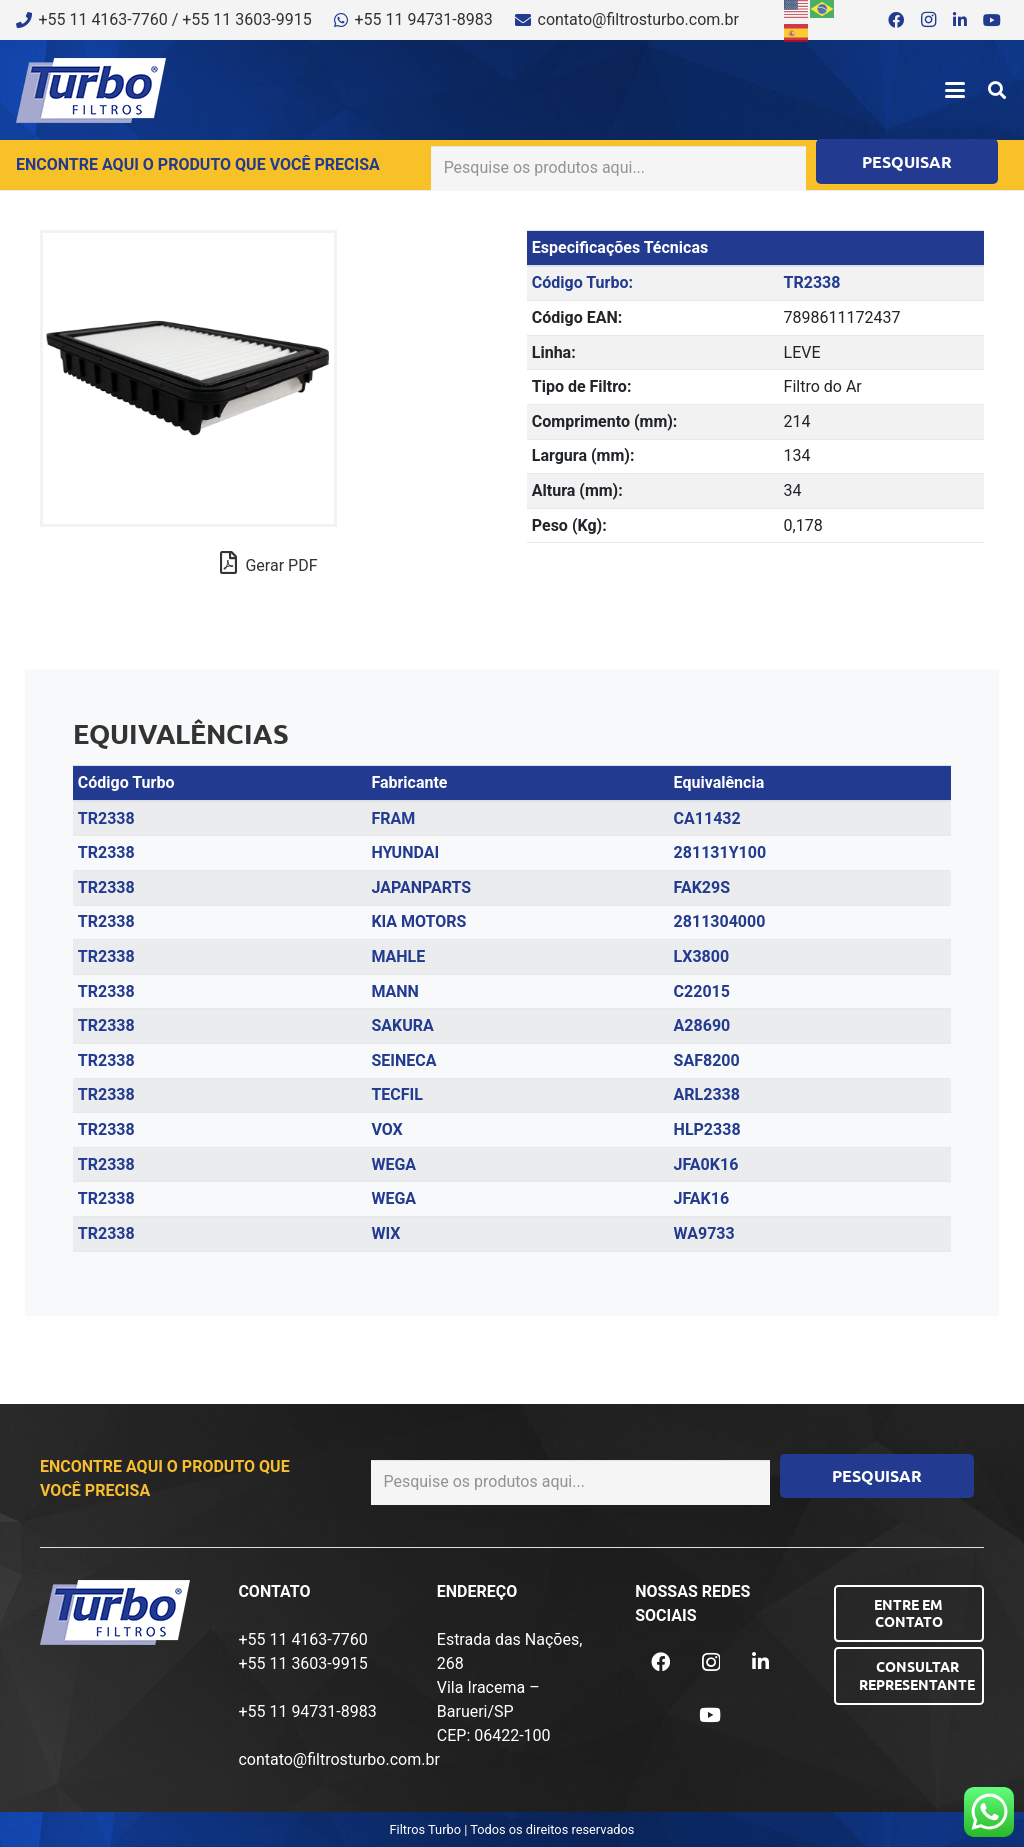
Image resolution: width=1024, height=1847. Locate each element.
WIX (385, 1233)
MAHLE (398, 956)
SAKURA (402, 1025)
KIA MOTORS (418, 921)
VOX (386, 1129)
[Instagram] (928, 20)
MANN (394, 991)
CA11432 (707, 818)
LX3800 (702, 956)
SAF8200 (707, 1060)
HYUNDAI (405, 852)
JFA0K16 (706, 1164)
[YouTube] (992, 20)
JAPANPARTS (421, 887)
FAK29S (702, 887)
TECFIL (397, 1094)
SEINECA (403, 1060)
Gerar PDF (269, 563)
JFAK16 (702, 1198)
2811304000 (720, 921)
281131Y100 (720, 852)
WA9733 (704, 1233)
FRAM (393, 818)
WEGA (393, 1164)
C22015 (702, 991)
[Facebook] (896, 20)
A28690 (702, 1025)
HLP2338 (707, 1129)
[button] (955, 90)
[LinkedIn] (960, 20)
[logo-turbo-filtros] (91, 90)
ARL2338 (707, 1094)
